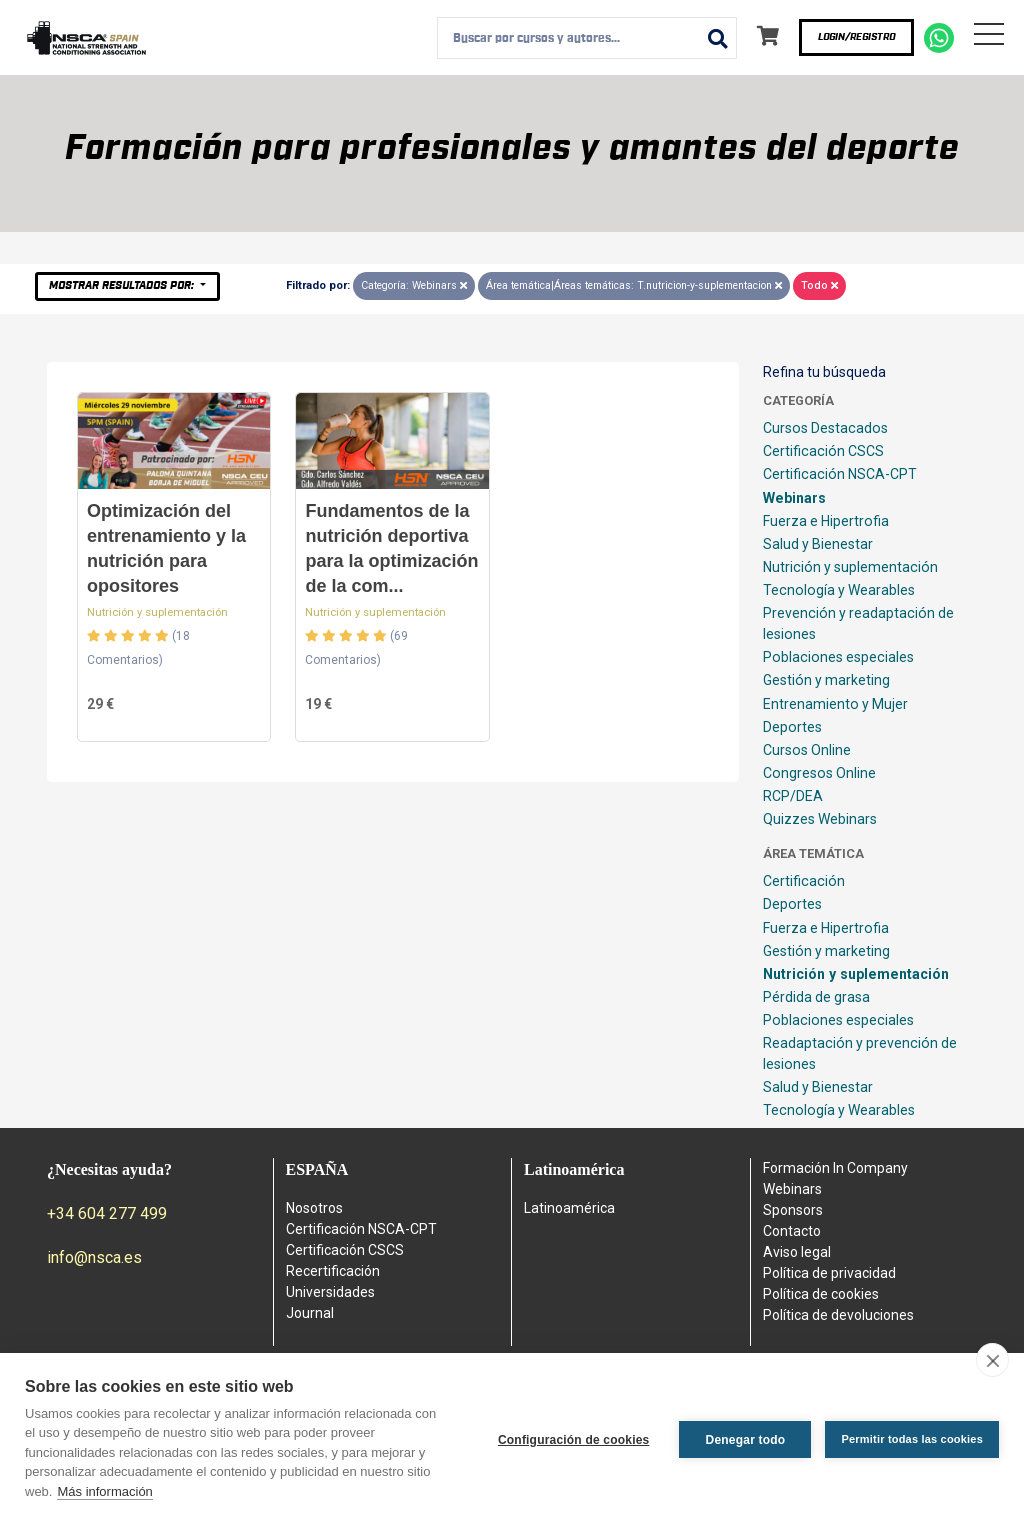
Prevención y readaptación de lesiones (858, 623)
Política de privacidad (829, 1273)
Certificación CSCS (823, 451)
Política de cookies (821, 1294)
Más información (104, 1491)
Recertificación (333, 1271)
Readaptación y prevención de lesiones (860, 1053)
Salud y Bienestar (818, 544)
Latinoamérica (569, 1208)
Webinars (794, 498)
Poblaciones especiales (838, 657)
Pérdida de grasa (816, 997)
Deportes (792, 727)
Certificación (804, 881)
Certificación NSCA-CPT (840, 474)
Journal (310, 1313)
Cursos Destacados (825, 428)
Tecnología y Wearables (839, 590)
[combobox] (587, 38)
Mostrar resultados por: (123, 285)
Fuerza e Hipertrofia (826, 521)
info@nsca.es (94, 1257)
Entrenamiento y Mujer (835, 704)
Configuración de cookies (574, 1440)
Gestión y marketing (826, 680)
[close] (992, 1360)
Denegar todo (746, 1440)
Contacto (792, 1231)
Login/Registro (856, 37)
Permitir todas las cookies (912, 1439)
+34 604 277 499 (107, 1213)
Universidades (330, 1292)
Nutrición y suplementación (157, 612)
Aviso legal (797, 1252)
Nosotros (314, 1208)
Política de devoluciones (838, 1315)
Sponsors (793, 1210)
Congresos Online (819, 773)
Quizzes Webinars (820, 819)
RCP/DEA (793, 796)
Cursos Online (807, 750)
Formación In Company (835, 1168)
